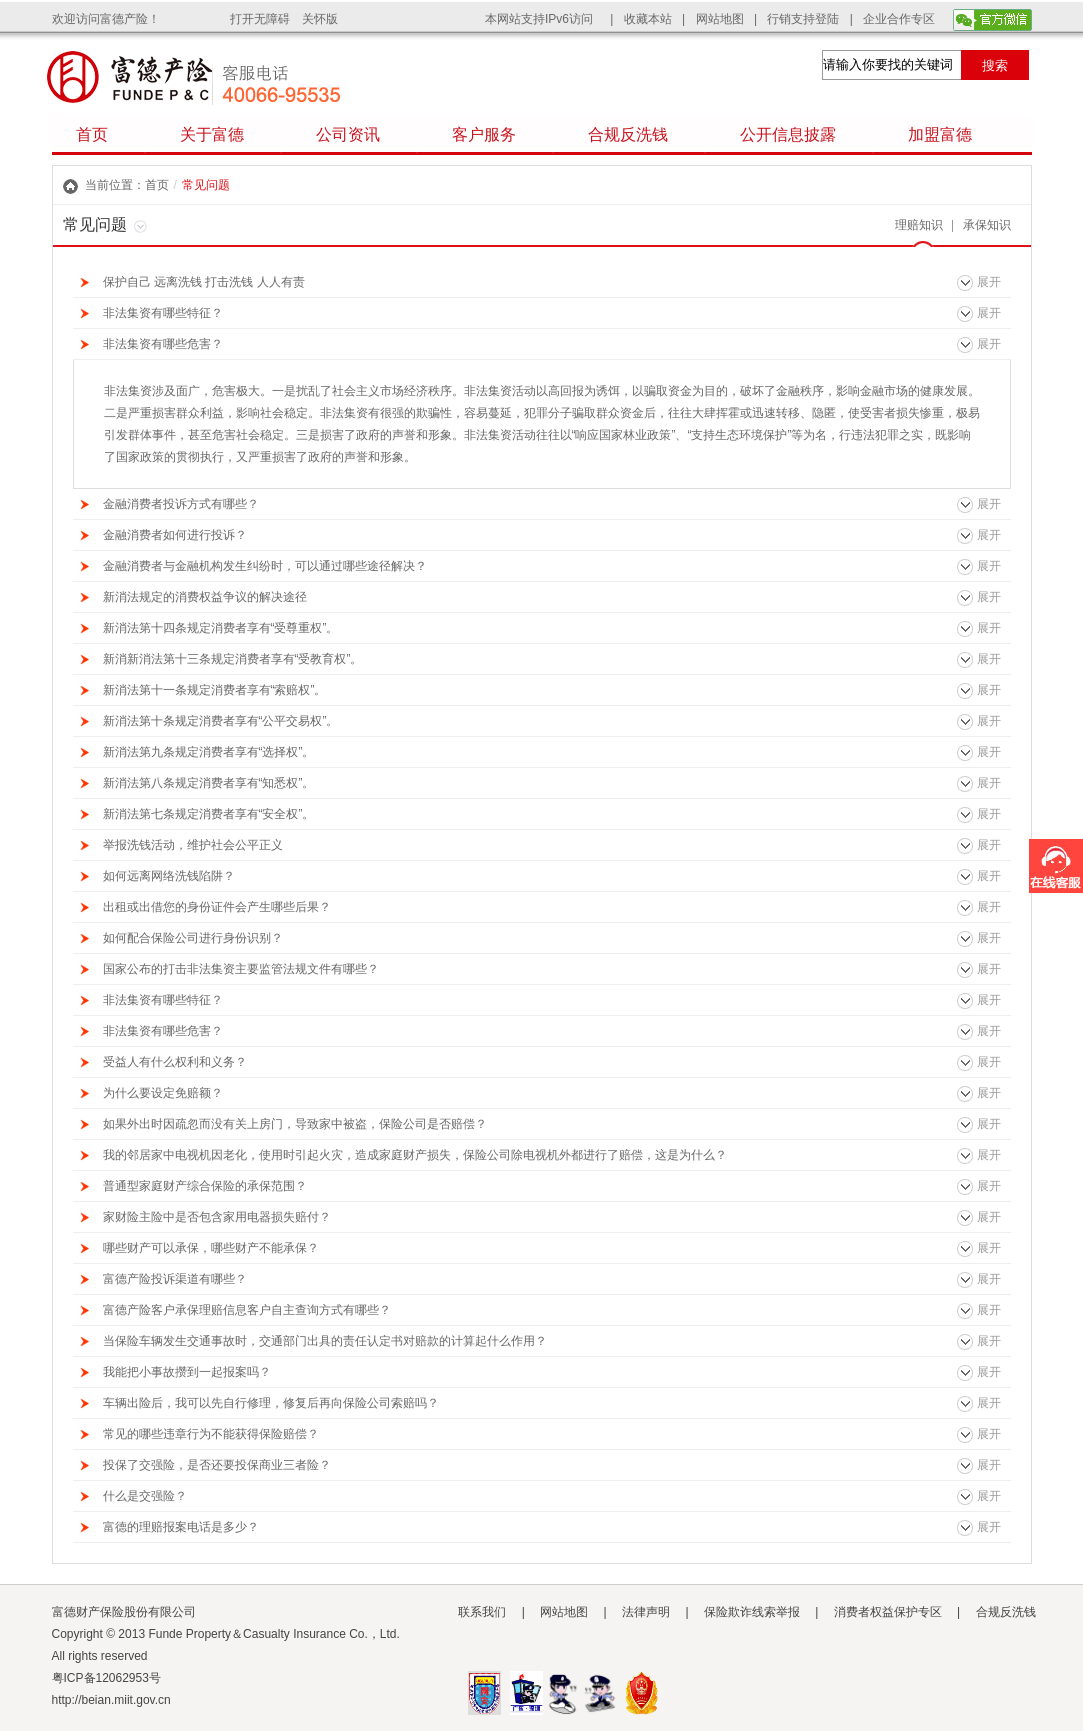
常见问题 (206, 185)
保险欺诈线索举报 (752, 1612)
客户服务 (484, 134)
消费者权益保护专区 (888, 1612)
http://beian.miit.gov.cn (111, 1700)
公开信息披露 (788, 134)
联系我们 (482, 1612)
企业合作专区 (899, 19)
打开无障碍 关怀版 (284, 19)
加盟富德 (940, 134)
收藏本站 (648, 19)
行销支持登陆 (803, 19)
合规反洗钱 (628, 134)
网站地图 (720, 19)
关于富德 (212, 134)
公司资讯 (348, 134)
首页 (92, 134)
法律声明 (646, 1612)
